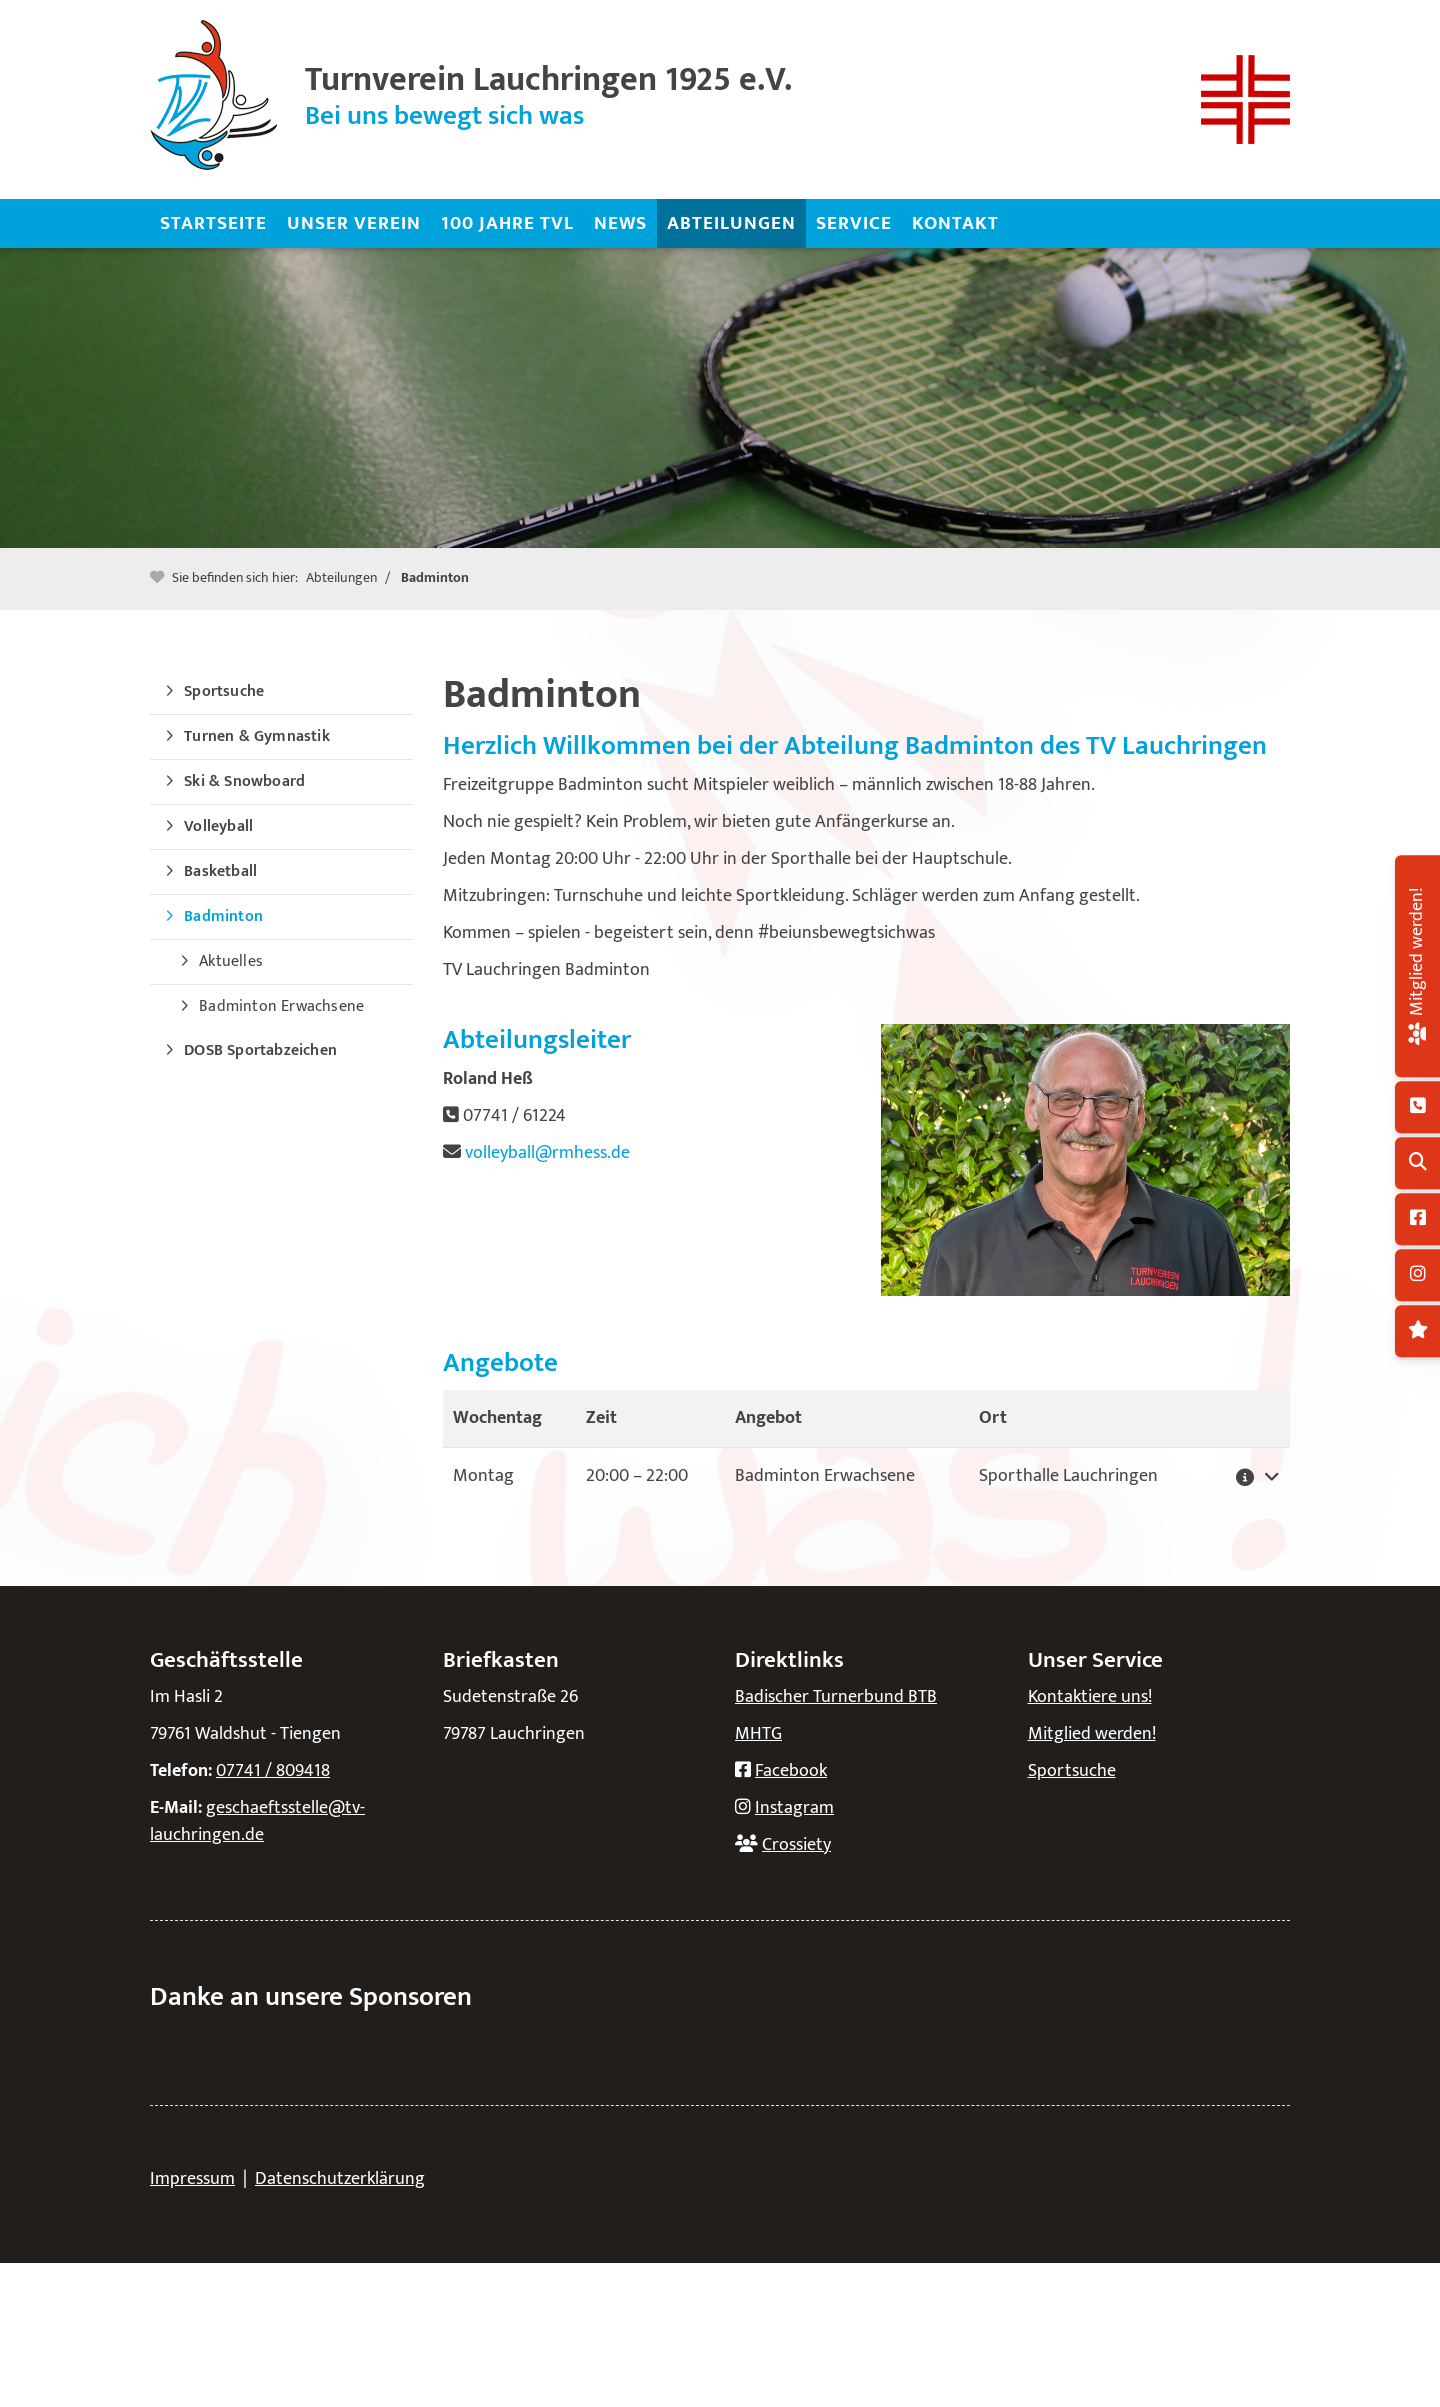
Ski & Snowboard (244, 781)
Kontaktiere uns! (1090, 1697)
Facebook (791, 1771)
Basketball (220, 871)
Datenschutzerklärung (340, 2179)
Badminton (435, 578)
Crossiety (796, 1845)
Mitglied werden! (1092, 1734)
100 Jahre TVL (507, 223)
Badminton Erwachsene (281, 1006)
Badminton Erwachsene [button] (825, 1476)
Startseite (213, 223)
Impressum (192, 2179)
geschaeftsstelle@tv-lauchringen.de (257, 1821)
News (620, 223)
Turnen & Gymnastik (257, 736)
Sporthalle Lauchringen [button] (1068, 1476)
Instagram (794, 1808)
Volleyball (218, 826)
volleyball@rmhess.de (547, 1153)
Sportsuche (224, 691)
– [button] (637, 1476)
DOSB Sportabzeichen (260, 1050)
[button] (1251, 1476)
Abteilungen (731, 223)
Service (854, 223)
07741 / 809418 (273, 1771)
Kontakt (955, 223)
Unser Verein (354, 223)
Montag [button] (483, 1476)
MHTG (758, 1734)
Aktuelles (231, 961)
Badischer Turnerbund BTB (836, 1697)
